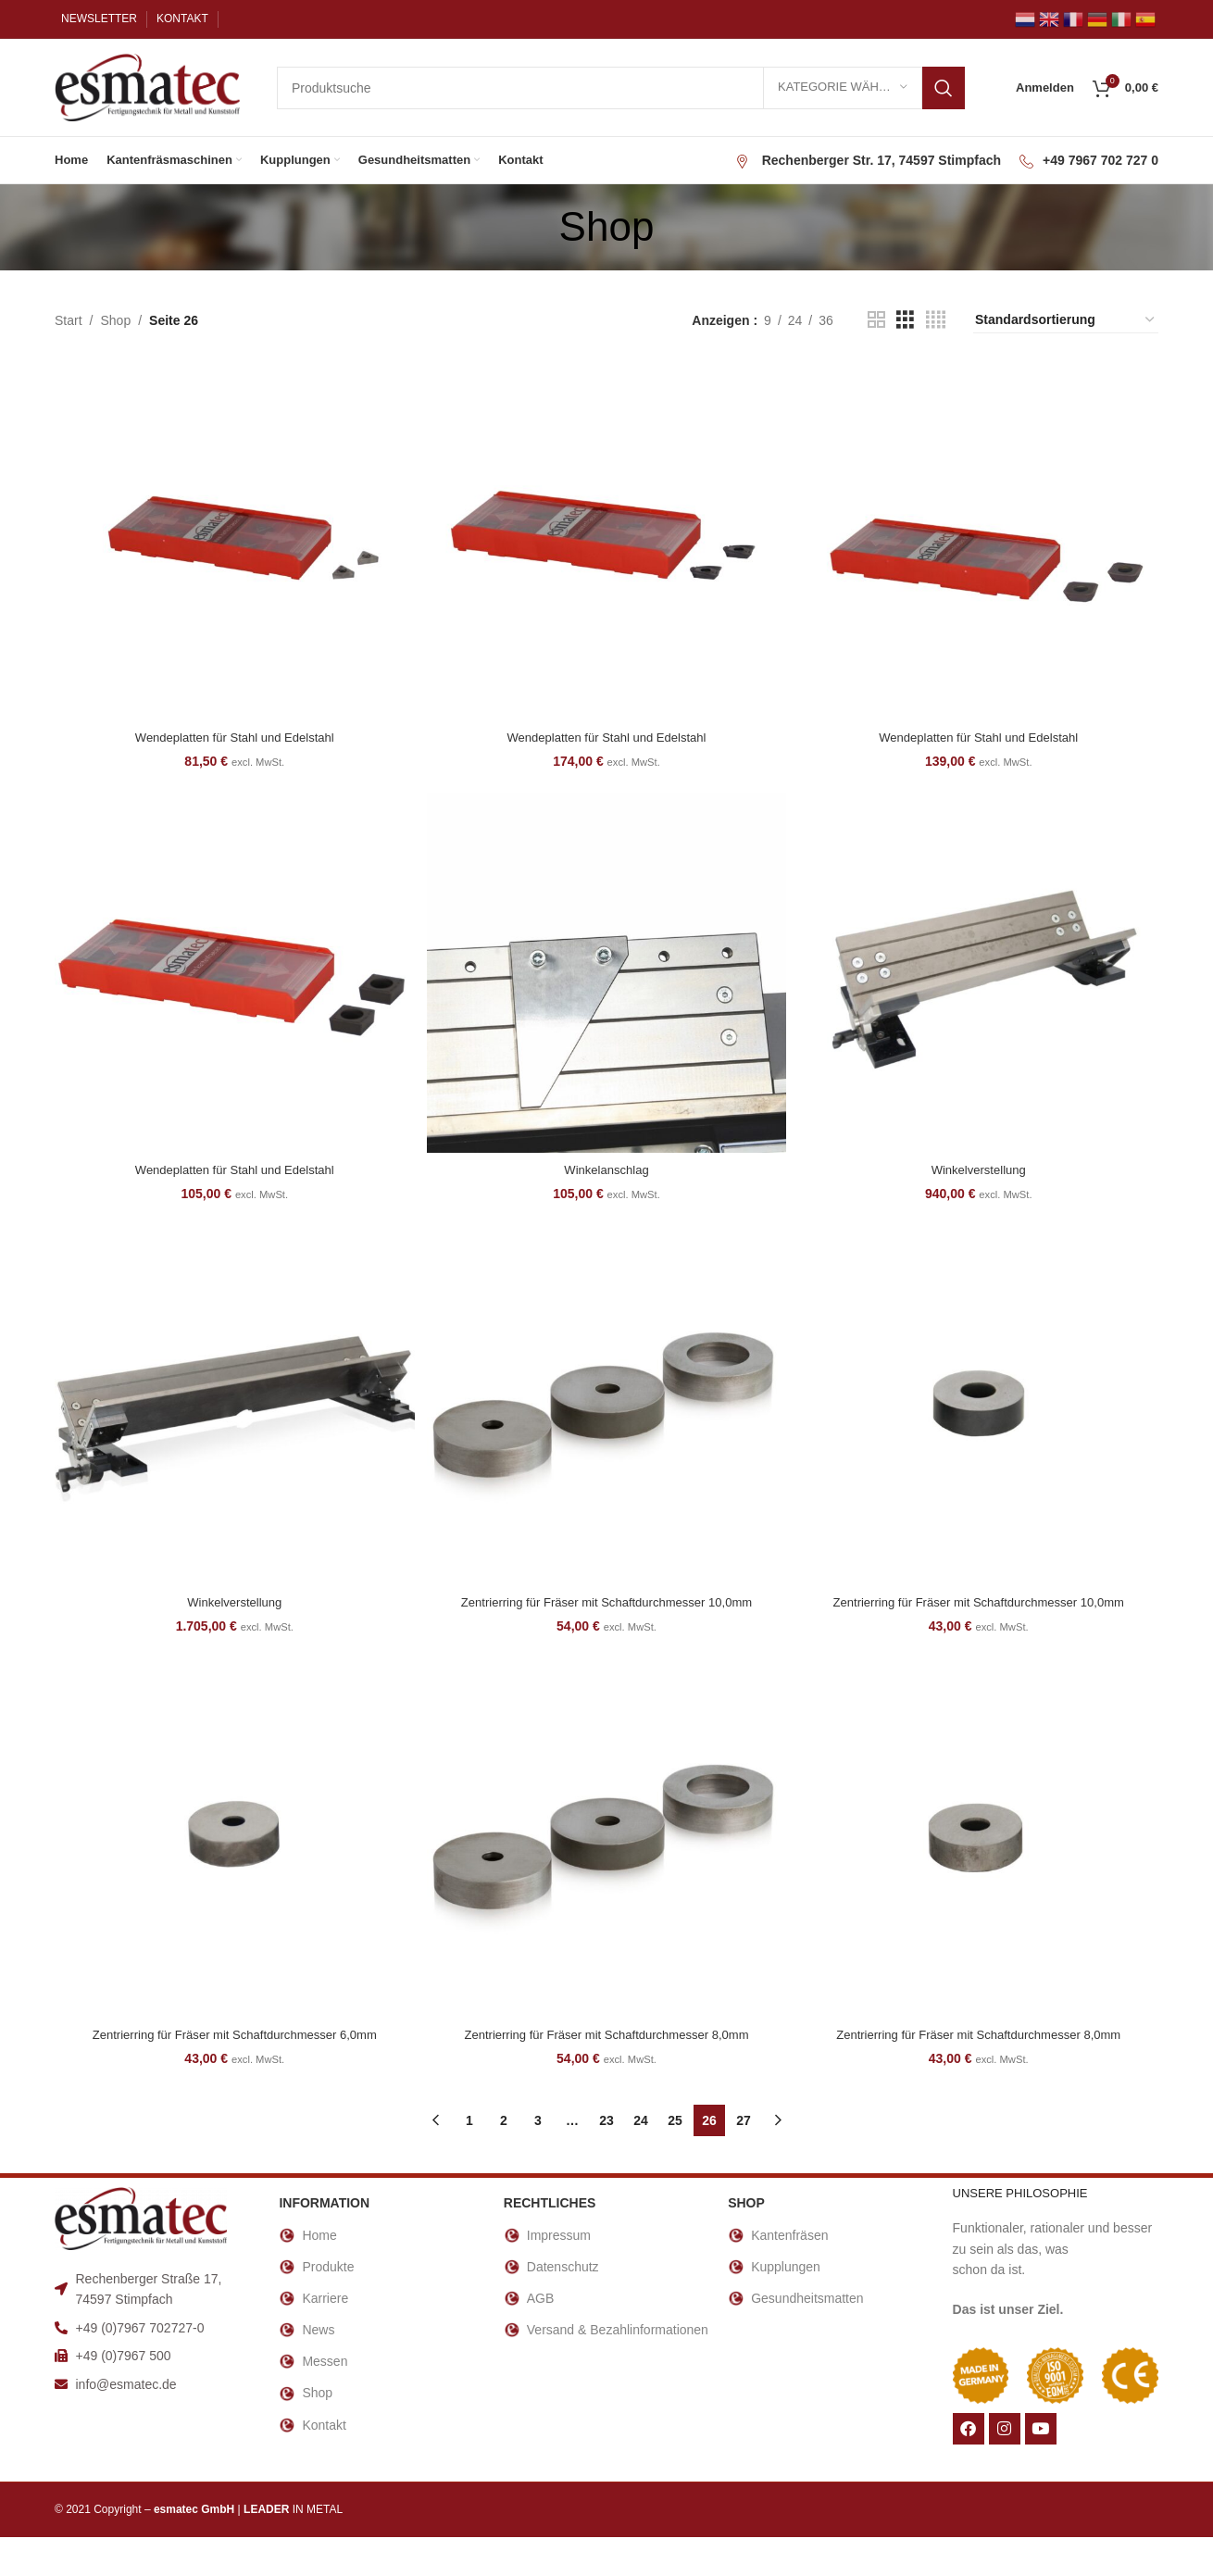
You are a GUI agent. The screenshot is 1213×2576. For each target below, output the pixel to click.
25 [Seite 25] (675, 2122)
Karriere (313, 2300)
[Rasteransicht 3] (905, 319)
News (306, 2331)
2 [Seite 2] (503, 2122)
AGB (529, 2300)
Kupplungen (774, 2268)
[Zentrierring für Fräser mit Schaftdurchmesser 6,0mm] (232, 1842)
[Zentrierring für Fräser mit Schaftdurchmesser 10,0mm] (606, 1407)
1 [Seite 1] (469, 2122)
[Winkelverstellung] (980, 973)
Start (68, 320)
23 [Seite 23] (606, 2122)
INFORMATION (324, 2205)
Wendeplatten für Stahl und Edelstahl (233, 733)
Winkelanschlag (606, 1167)
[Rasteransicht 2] (876, 319)
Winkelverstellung (981, 1167)
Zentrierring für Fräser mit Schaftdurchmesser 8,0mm (606, 2036)
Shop (115, 320)
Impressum (547, 2237)
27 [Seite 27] (743, 2122)
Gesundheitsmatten (795, 2300)
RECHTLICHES (550, 2205)
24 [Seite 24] (640, 2122)
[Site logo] (147, 86)
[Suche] (621, 88)
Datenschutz (551, 2268)
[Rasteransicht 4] (935, 319)
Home (307, 2237)
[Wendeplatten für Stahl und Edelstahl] (232, 539)
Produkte (316, 2268)
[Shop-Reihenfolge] (1065, 320)
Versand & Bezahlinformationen (606, 2331)
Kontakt (312, 2427)
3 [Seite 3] (538, 2122)
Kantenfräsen (778, 2237)
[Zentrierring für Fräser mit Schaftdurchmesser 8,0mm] (606, 1842)
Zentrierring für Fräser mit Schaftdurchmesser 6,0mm (232, 2036)
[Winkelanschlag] (606, 973)
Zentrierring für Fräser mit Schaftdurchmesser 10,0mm (606, 1601)
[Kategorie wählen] (842, 88)
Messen (313, 2364)
